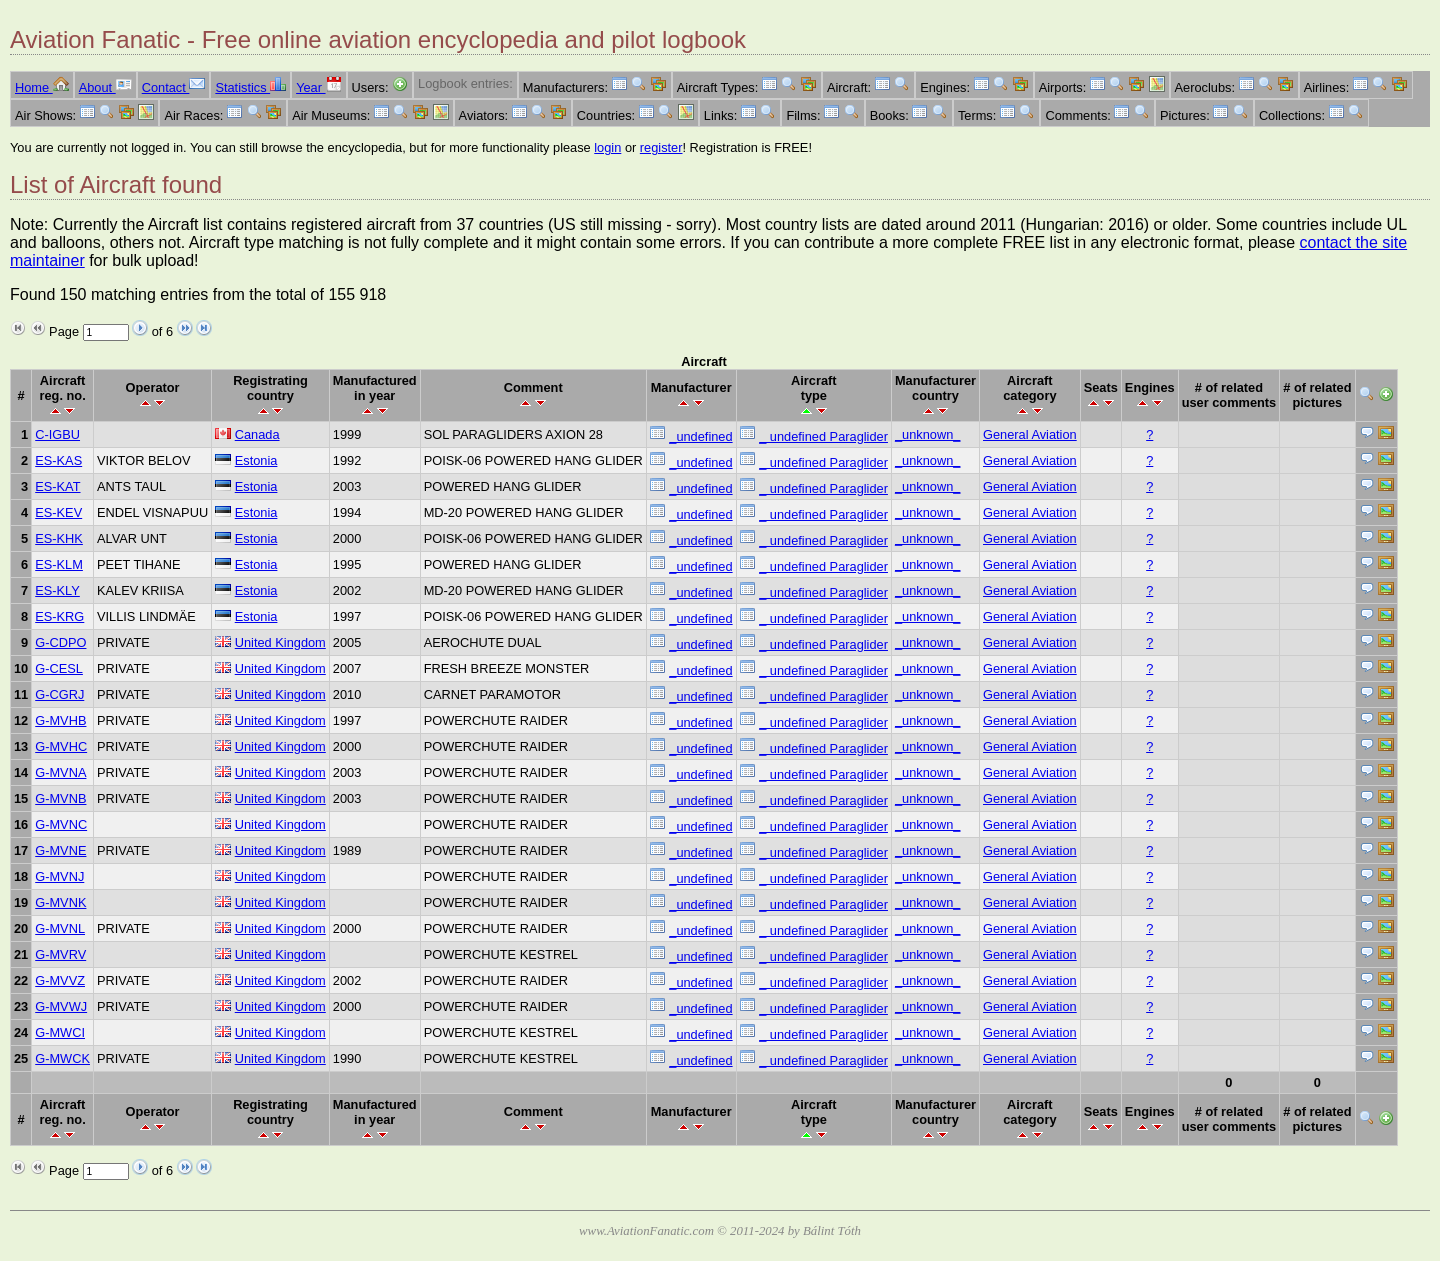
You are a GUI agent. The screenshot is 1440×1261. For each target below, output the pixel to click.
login (607, 147)
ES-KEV (58, 512)
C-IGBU (57, 434)
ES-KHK (59, 538)
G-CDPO (60, 642)
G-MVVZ (60, 980)
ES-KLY (57, 590)
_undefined (700, 436)
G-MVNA (60, 772)
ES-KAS (58, 460)
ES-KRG (59, 616)
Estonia (256, 460)
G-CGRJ (59, 694)
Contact (174, 87)
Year (318, 87)
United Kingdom (280, 642)
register (661, 147)
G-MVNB (60, 798)
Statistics (250, 87)
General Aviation (1030, 434)
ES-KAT (57, 486)
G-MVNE (60, 850)
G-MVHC (61, 746)
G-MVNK (60, 902)
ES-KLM (59, 564)
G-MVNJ (59, 876)
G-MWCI (60, 1032)
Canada (257, 434)
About (105, 87)
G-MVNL (60, 928)
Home (42, 87)
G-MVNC (61, 824)
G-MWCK (62, 1058)
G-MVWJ (61, 1006)
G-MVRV (60, 954)
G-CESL (59, 668)
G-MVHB (60, 720)
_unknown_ (927, 434)
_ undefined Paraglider (823, 436)
